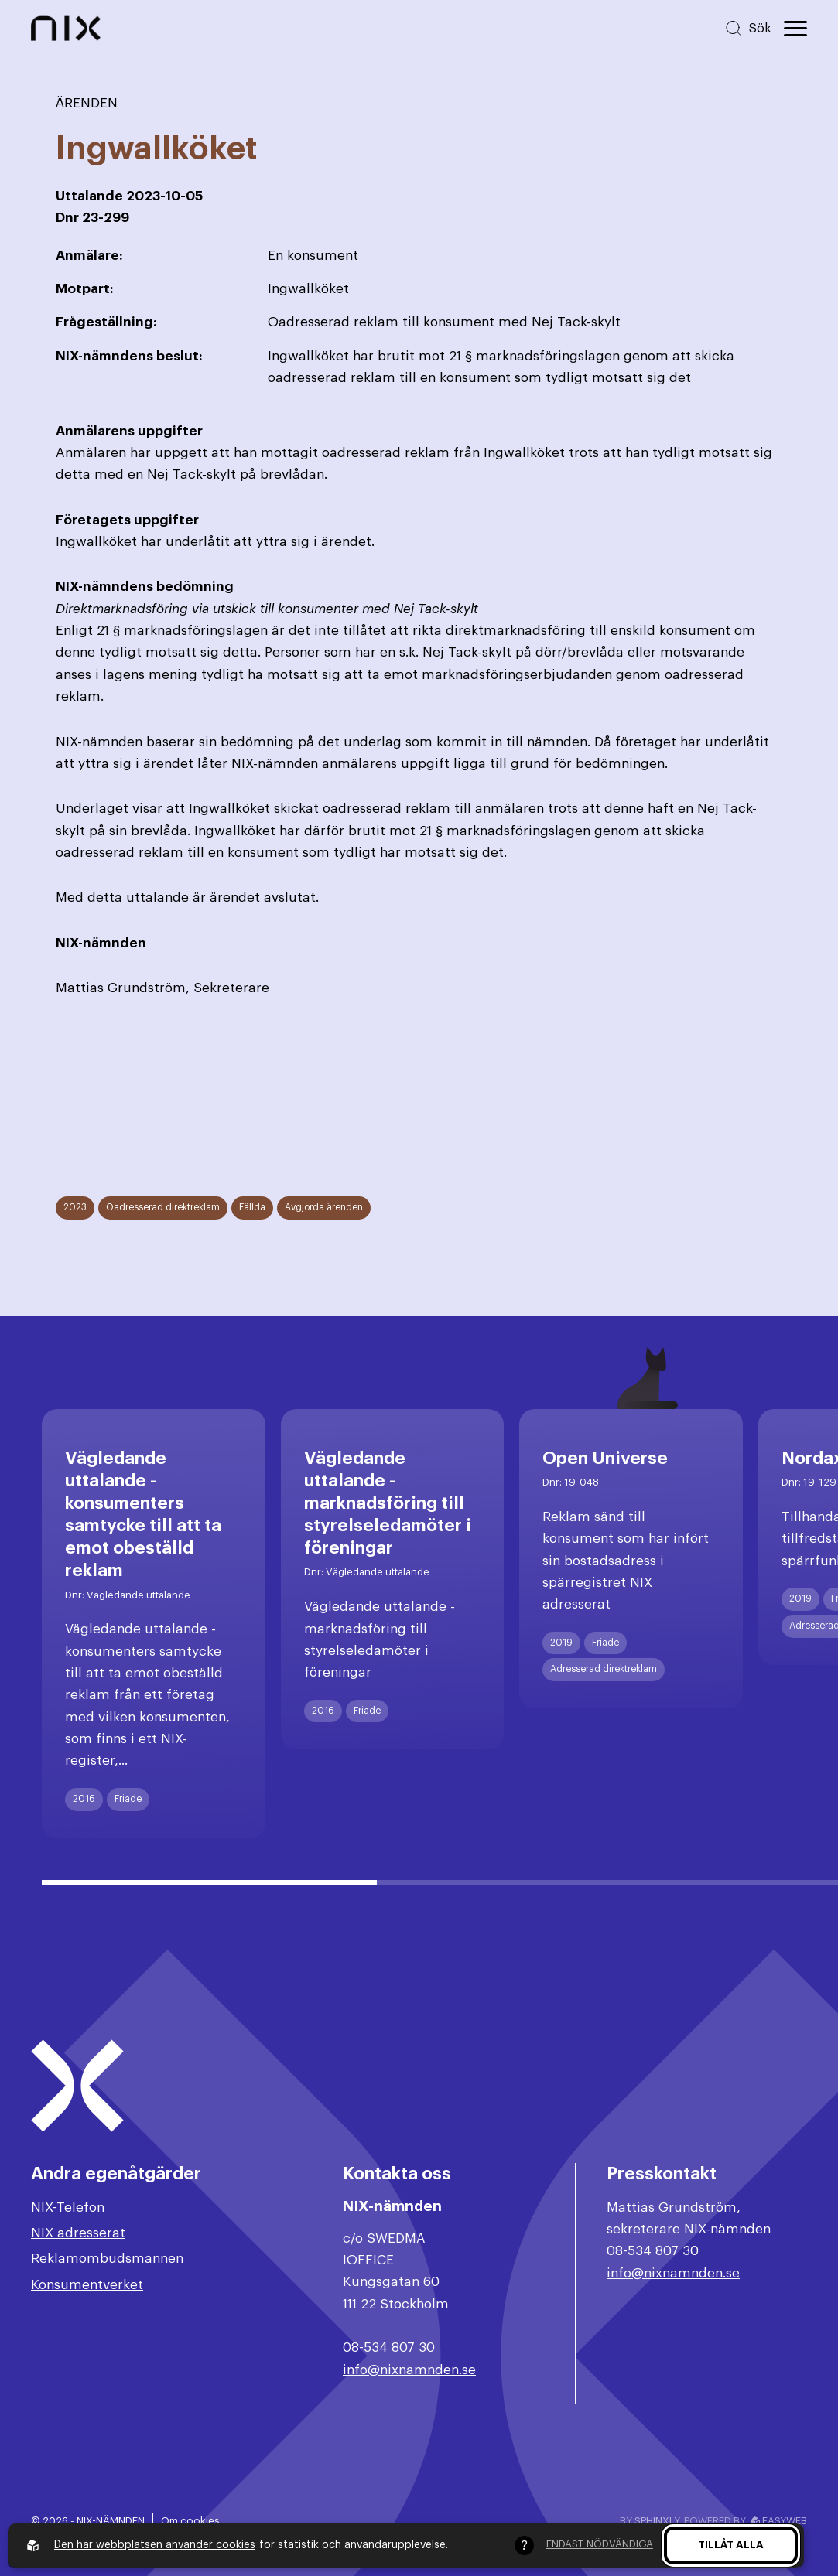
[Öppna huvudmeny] (795, 28)
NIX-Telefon (67, 2207)
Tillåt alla (731, 2545)
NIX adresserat (78, 2233)
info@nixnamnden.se (409, 2369)
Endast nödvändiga (599, 2544)
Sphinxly (656, 2521)
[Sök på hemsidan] (747, 28)
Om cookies (190, 2521)
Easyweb (779, 2521)
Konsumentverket (87, 2284)
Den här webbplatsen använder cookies (154, 2545)
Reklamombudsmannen (107, 2258)
